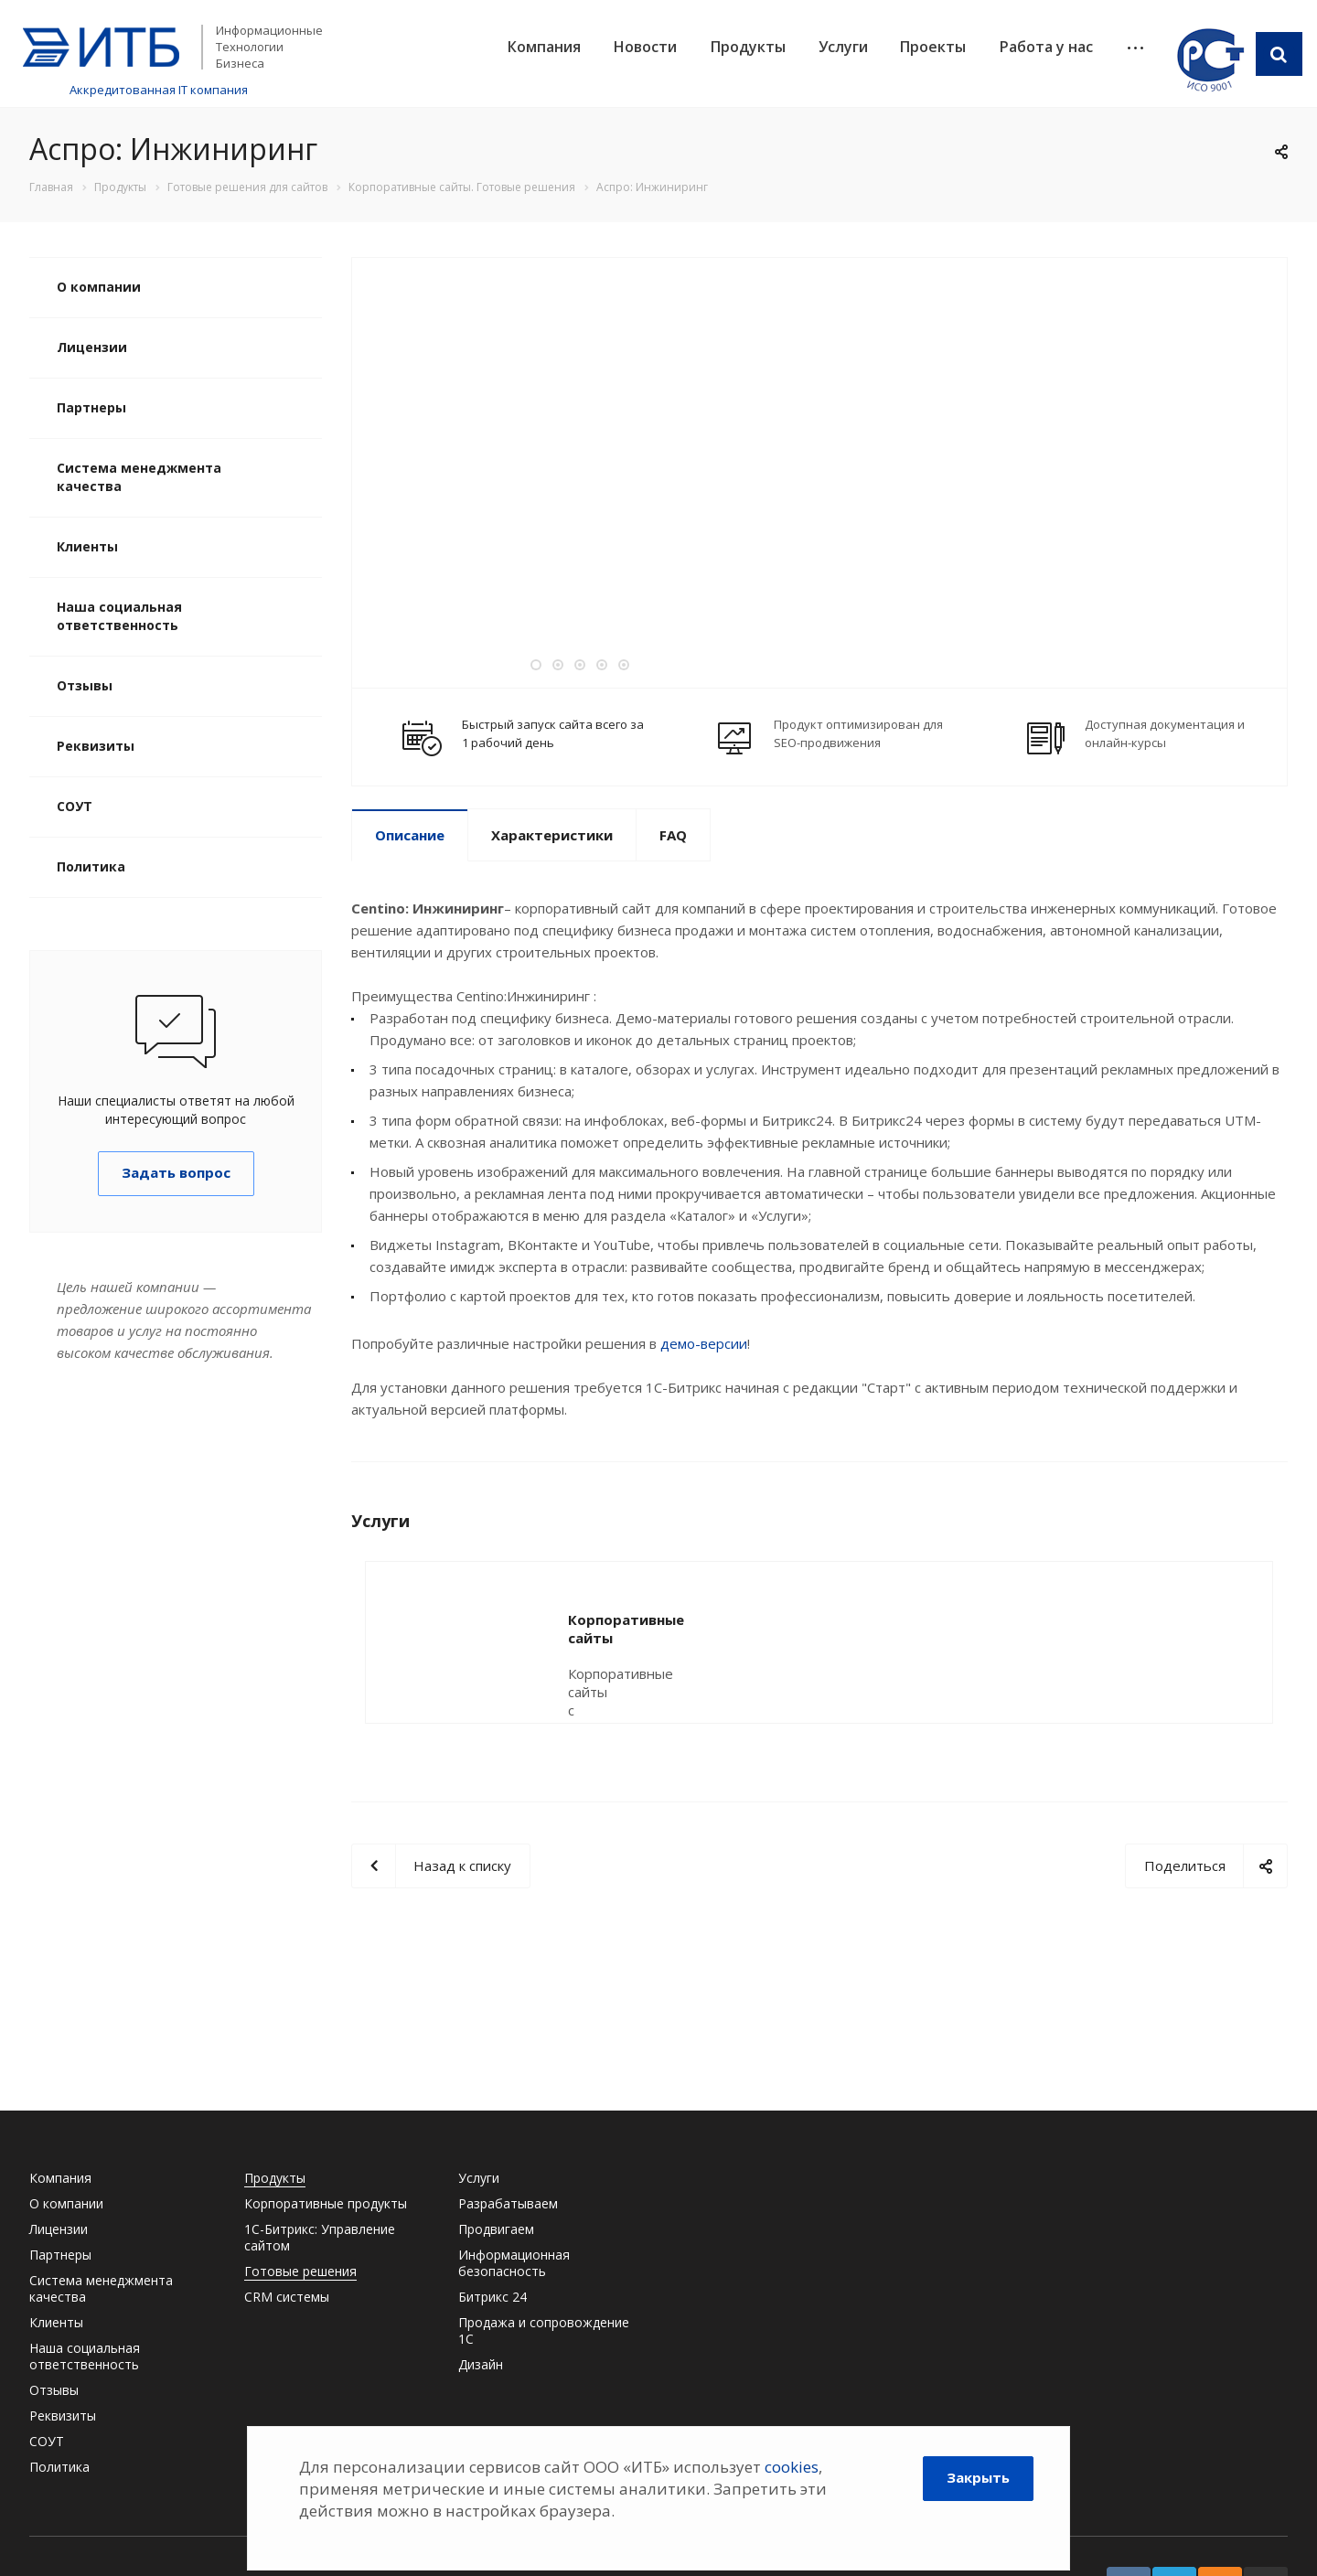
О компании (99, 286)
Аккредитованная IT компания (159, 89)
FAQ (673, 835)
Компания (544, 47)
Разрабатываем (508, 2203)
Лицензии (92, 347)
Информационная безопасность (514, 2263)
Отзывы (84, 685)
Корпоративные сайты (650, 1619)
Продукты (748, 47)
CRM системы (286, 2296)
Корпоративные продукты (325, 2203)
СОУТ (74, 806)
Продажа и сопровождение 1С (543, 2330)
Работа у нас (1046, 47)
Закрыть (978, 2477)
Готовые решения (300, 2271)
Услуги (843, 47)
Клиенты (87, 546)
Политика (91, 866)
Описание (409, 835)
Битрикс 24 (492, 2296)
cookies (792, 2466)
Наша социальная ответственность (119, 616)
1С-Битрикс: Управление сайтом (319, 2237)
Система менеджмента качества (139, 477)
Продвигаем (496, 2229)
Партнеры (91, 407)
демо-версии (703, 1343)
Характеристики (552, 835)
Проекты (933, 47)
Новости (645, 47)
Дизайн (480, 2364)
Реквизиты (95, 745)
